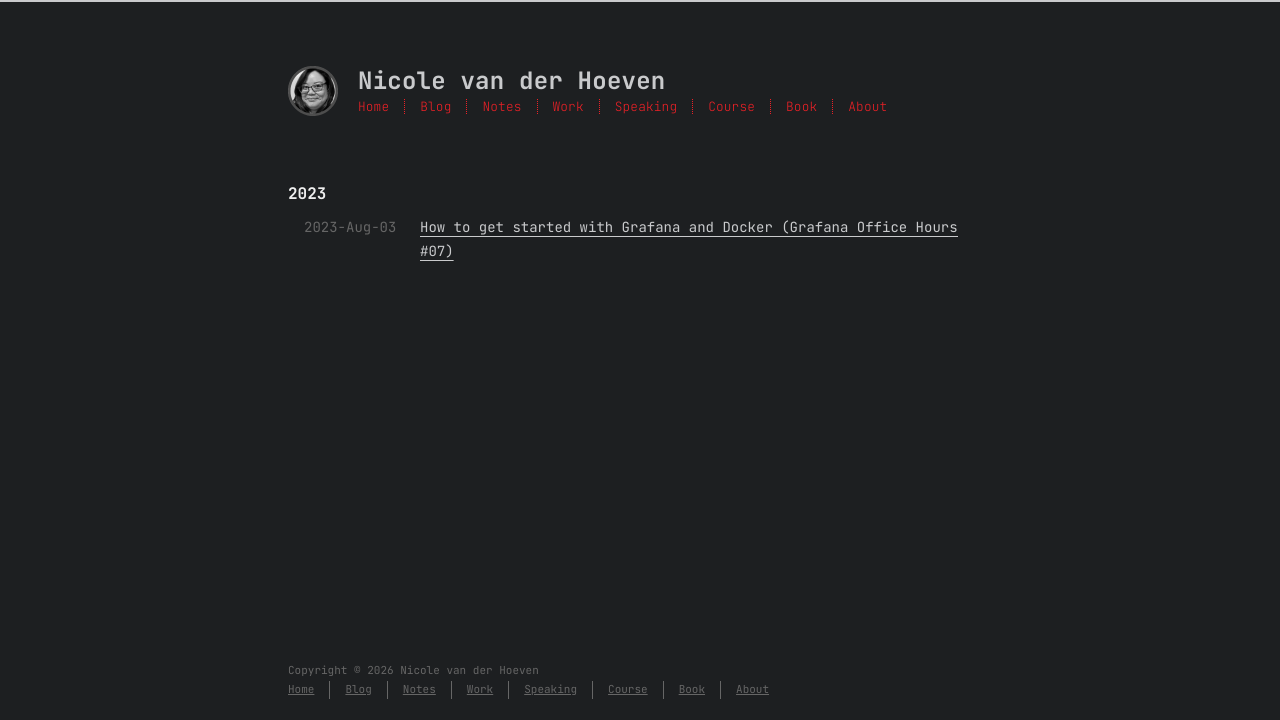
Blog (435, 106)
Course (731, 106)
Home (373, 106)
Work (568, 106)
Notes (501, 106)
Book (801, 106)
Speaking (646, 106)
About (867, 106)
